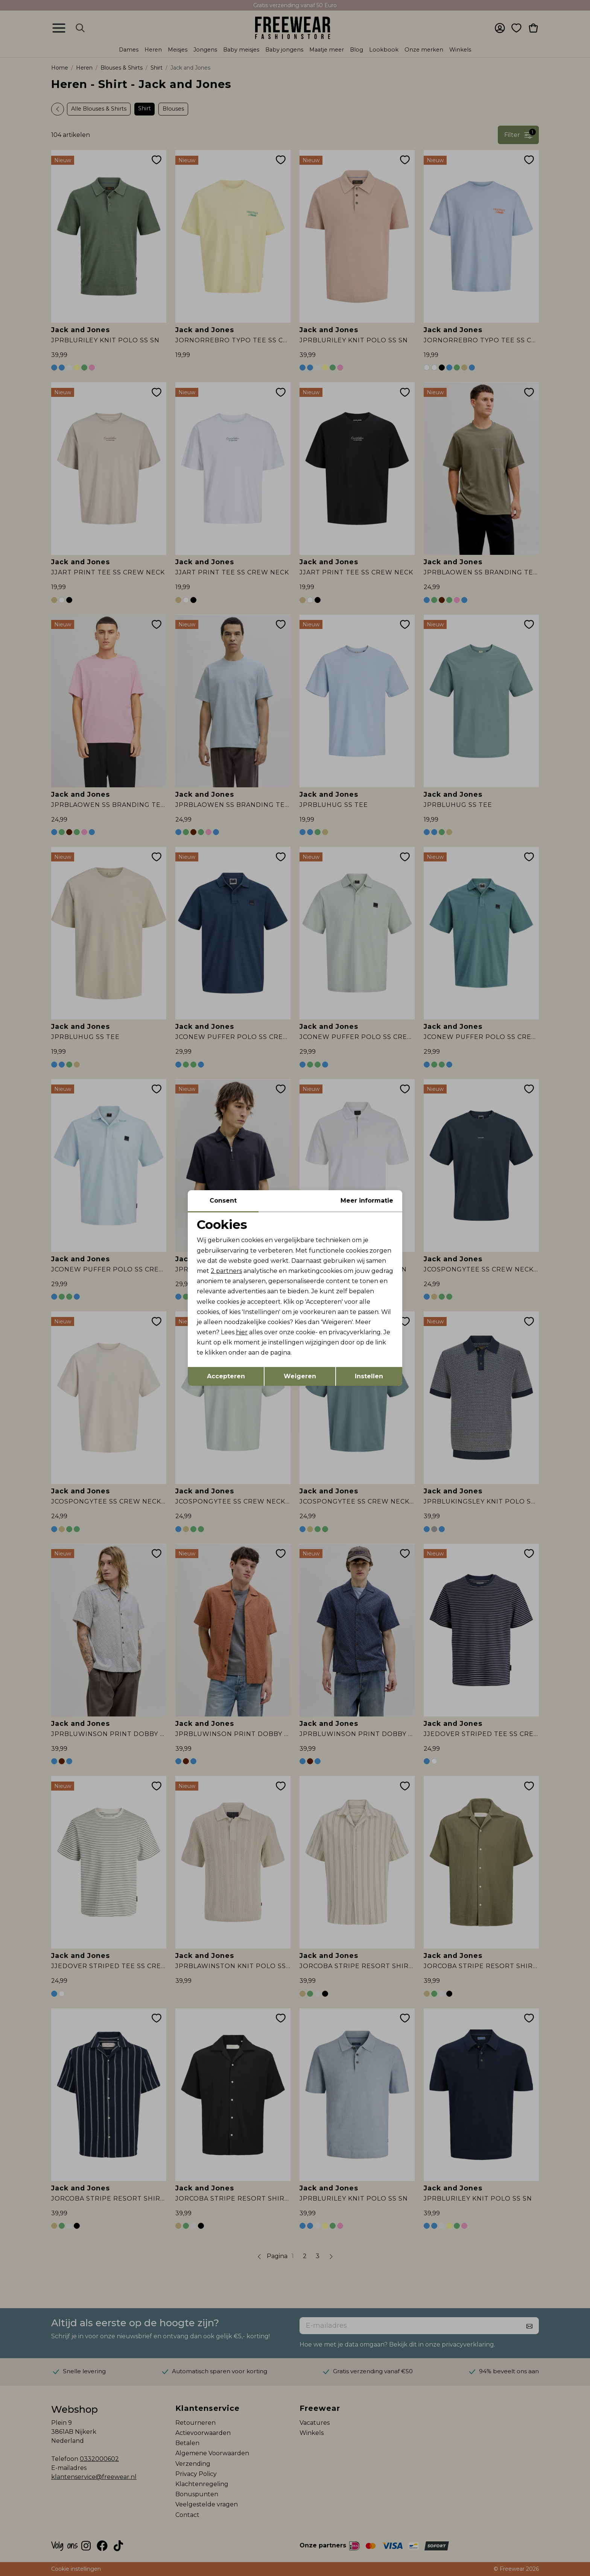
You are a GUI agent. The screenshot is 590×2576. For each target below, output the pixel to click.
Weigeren (300, 1376)
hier (242, 1332)
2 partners (226, 1270)
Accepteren (226, 1376)
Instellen (369, 1376)
